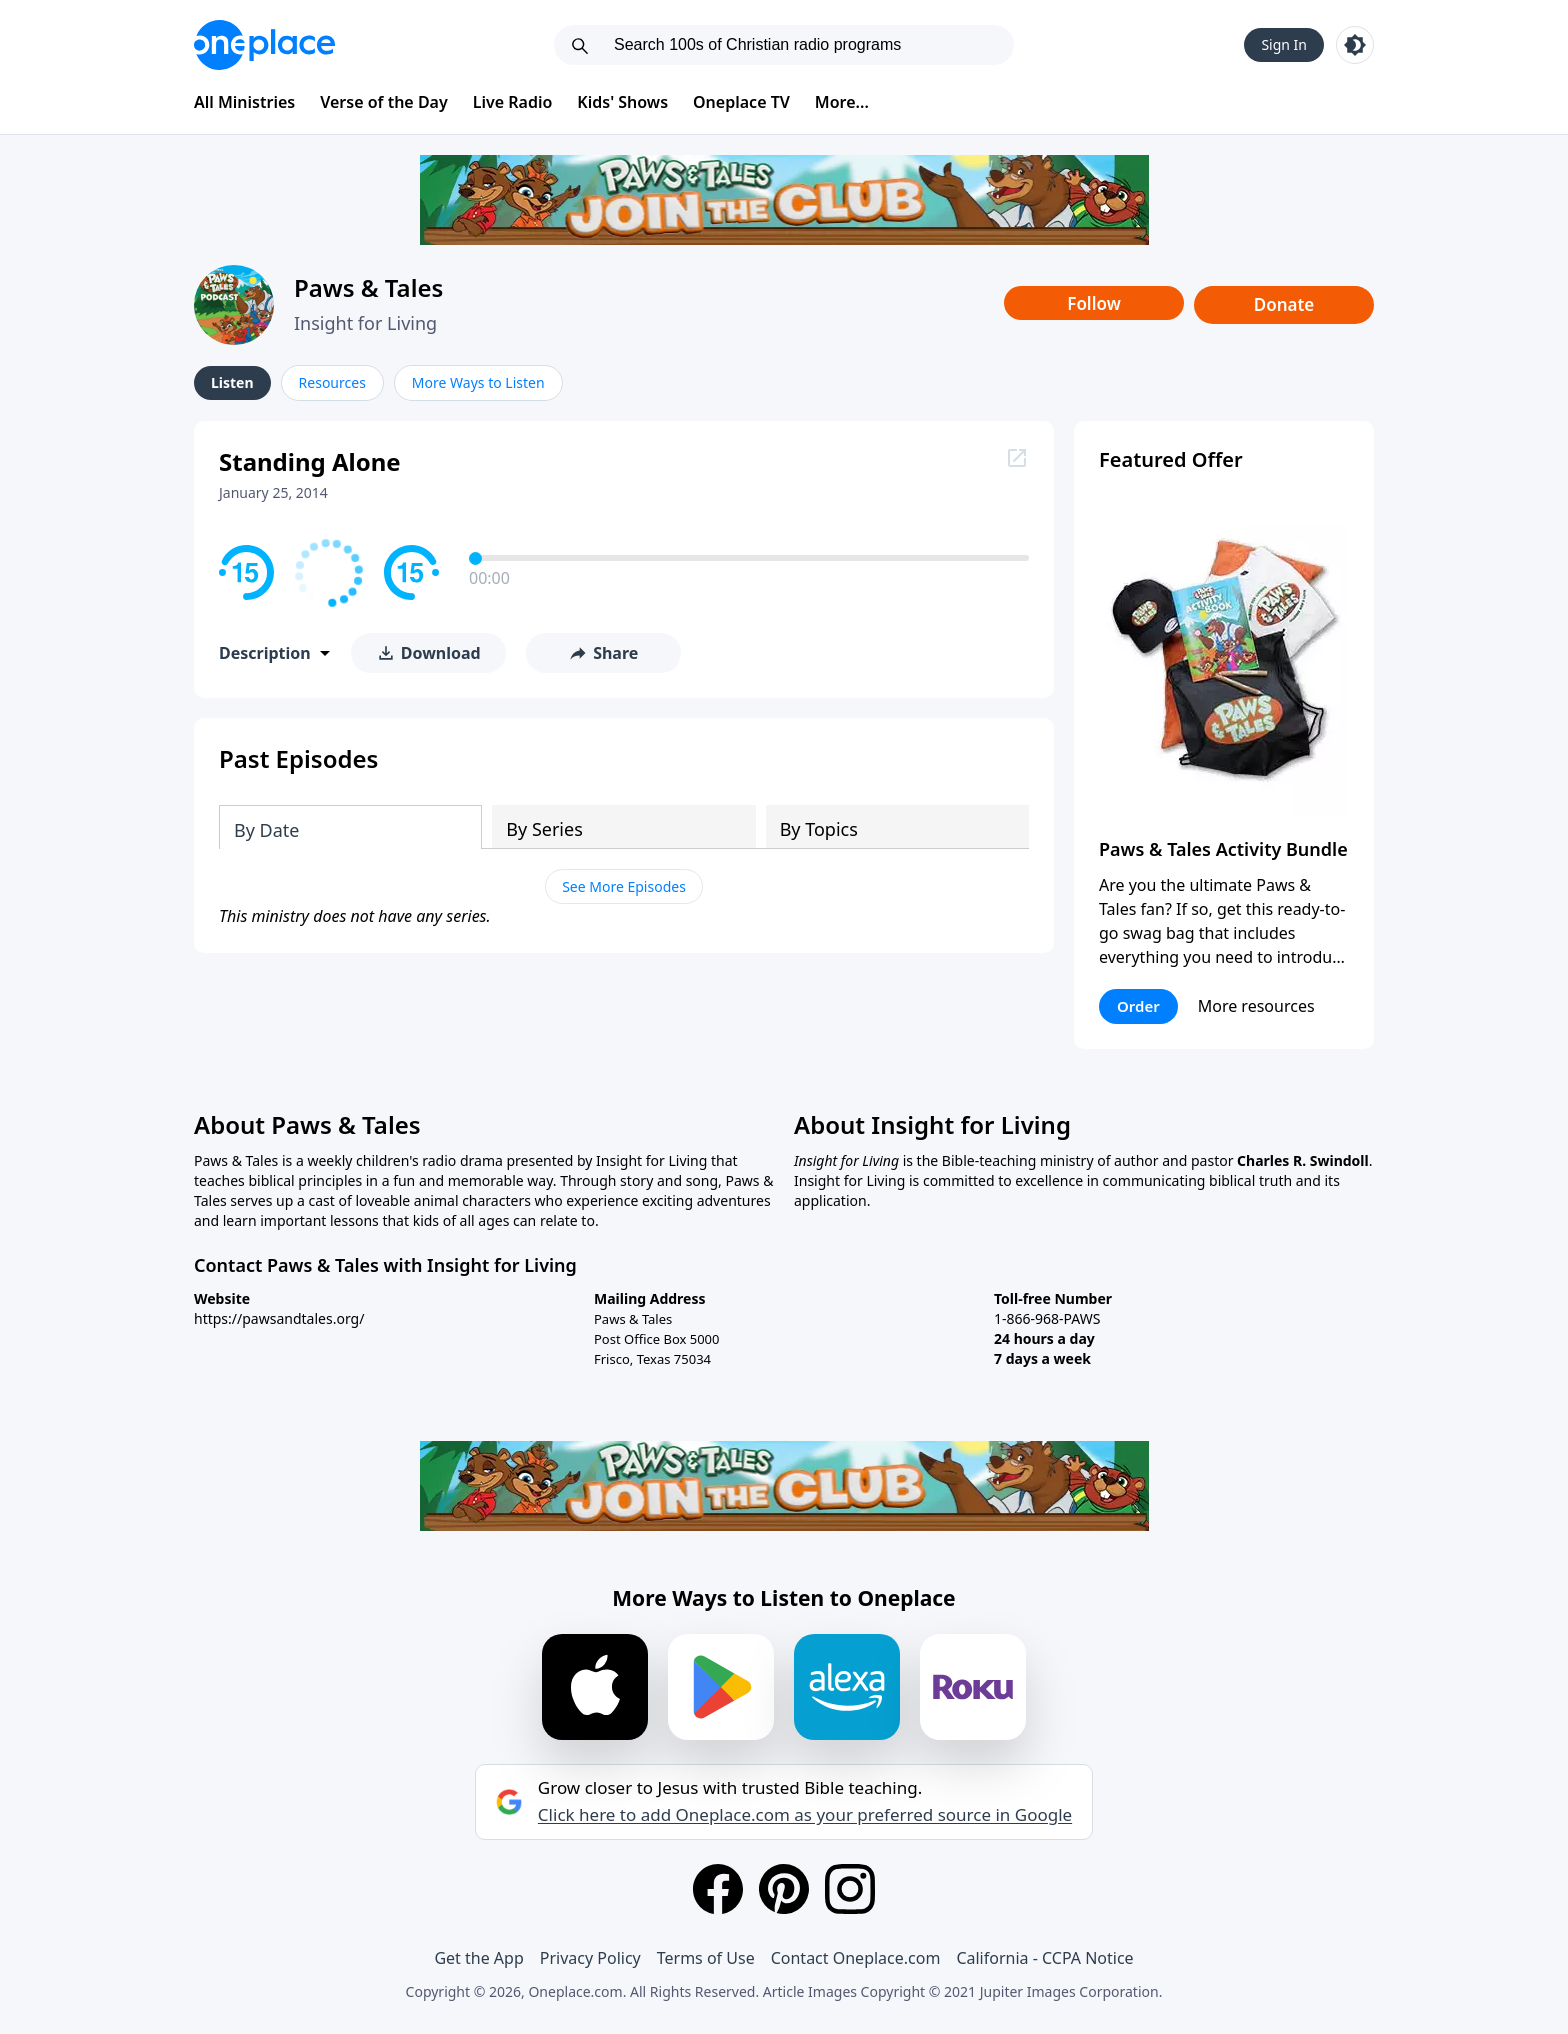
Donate (1284, 304)
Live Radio (513, 102)
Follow (1094, 303)
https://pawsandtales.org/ (279, 1318)
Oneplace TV (741, 102)
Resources (332, 382)
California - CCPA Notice (1044, 1958)
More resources (1256, 1006)
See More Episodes (624, 886)
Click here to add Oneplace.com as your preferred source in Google (805, 1815)
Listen (232, 382)
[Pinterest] (784, 1889)
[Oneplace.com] (264, 45)
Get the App (478, 1958)
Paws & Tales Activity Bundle (1223, 849)
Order (1138, 1006)
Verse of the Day (384, 102)
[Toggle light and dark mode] (1355, 45)
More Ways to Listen (478, 382)
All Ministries (244, 102)
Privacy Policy (590, 1958)
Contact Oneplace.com (856, 1958)
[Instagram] (850, 1889)
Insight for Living (365, 323)
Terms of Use (706, 1958)
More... (842, 102)
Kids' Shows (622, 102)
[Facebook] (718, 1889)
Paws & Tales (368, 287)
